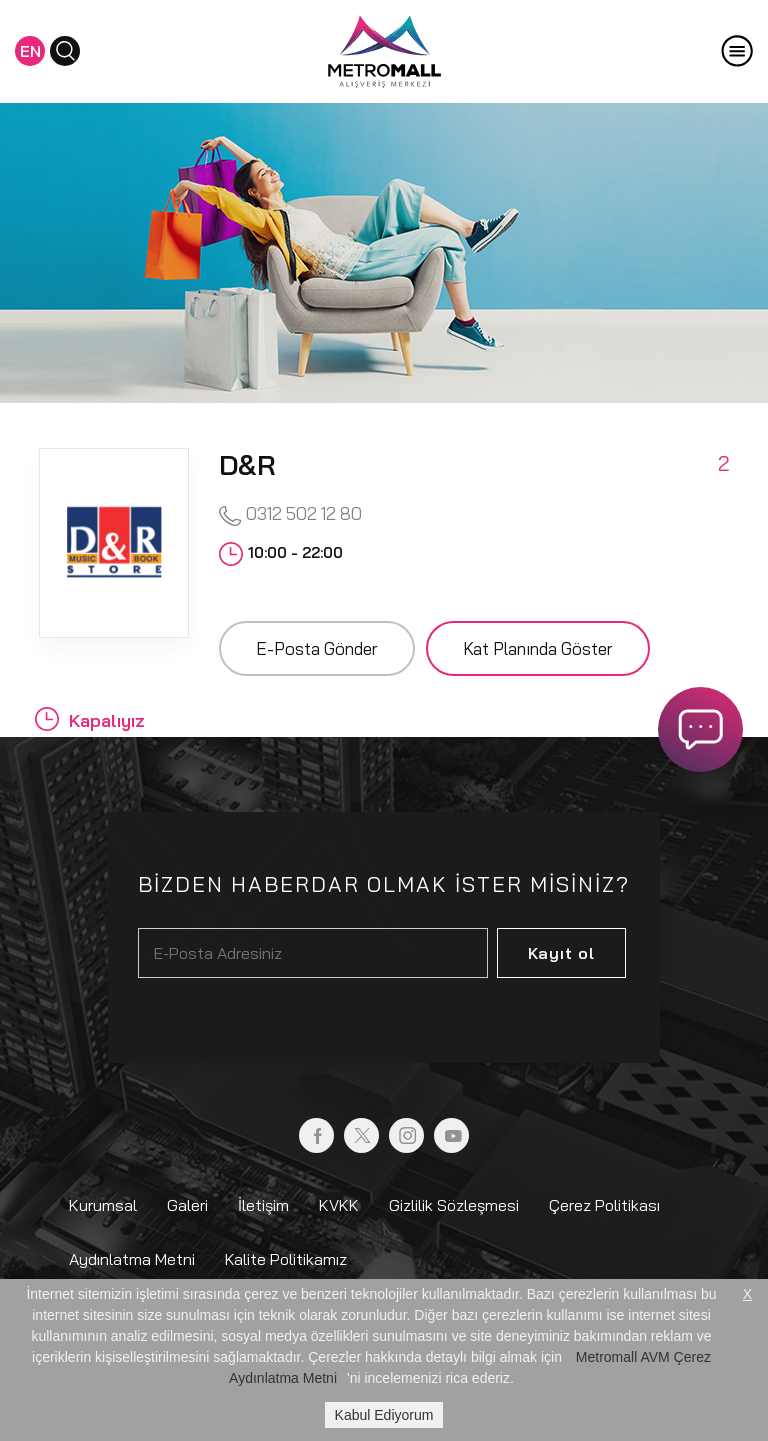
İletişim (263, 1205)
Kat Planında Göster (538, 648)
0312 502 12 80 (290, 514)
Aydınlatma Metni (132, 1259)
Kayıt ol (561, 953)
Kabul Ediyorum (384, 1415)
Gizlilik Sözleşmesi (454, 1205)
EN (30, 51)
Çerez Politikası (604, 1205)
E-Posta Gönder (317, 648)
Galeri (187, 1205)
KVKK (339, 1205)
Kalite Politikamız (286, 1259)
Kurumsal (103, 1205)
